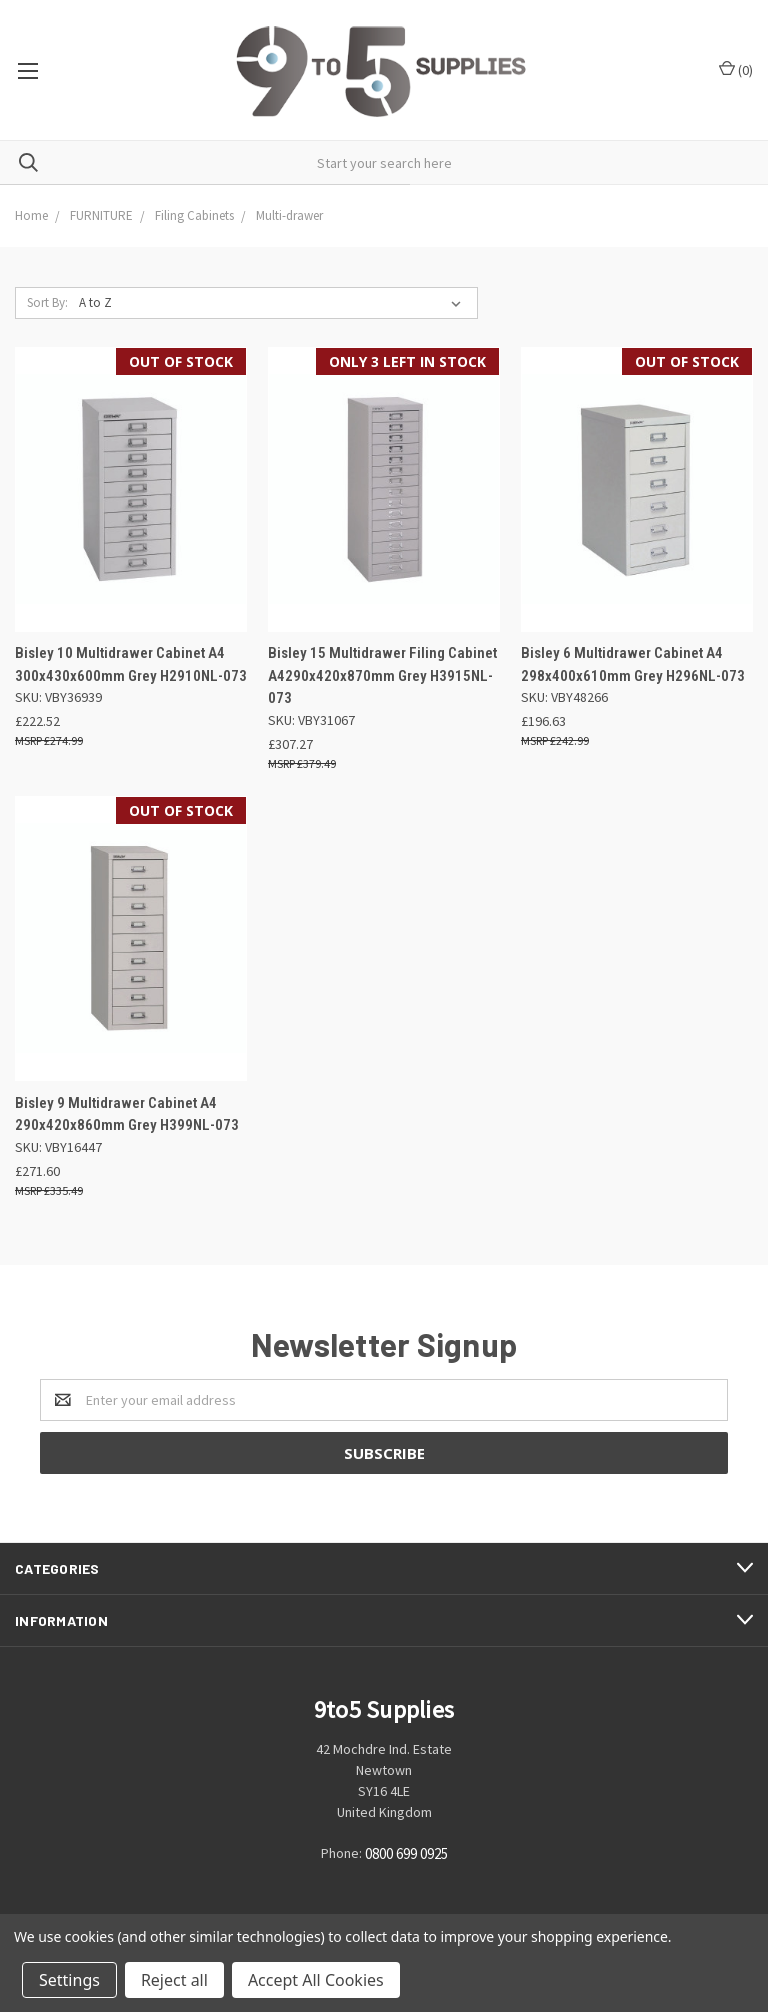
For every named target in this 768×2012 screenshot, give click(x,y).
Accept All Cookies (316, 1980)
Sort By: (47, 302)
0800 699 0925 (406, 1853)
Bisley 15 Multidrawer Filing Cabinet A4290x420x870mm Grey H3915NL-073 (382, 675)
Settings (69, 1980)
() (736, 69)
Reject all (174, 1980)
